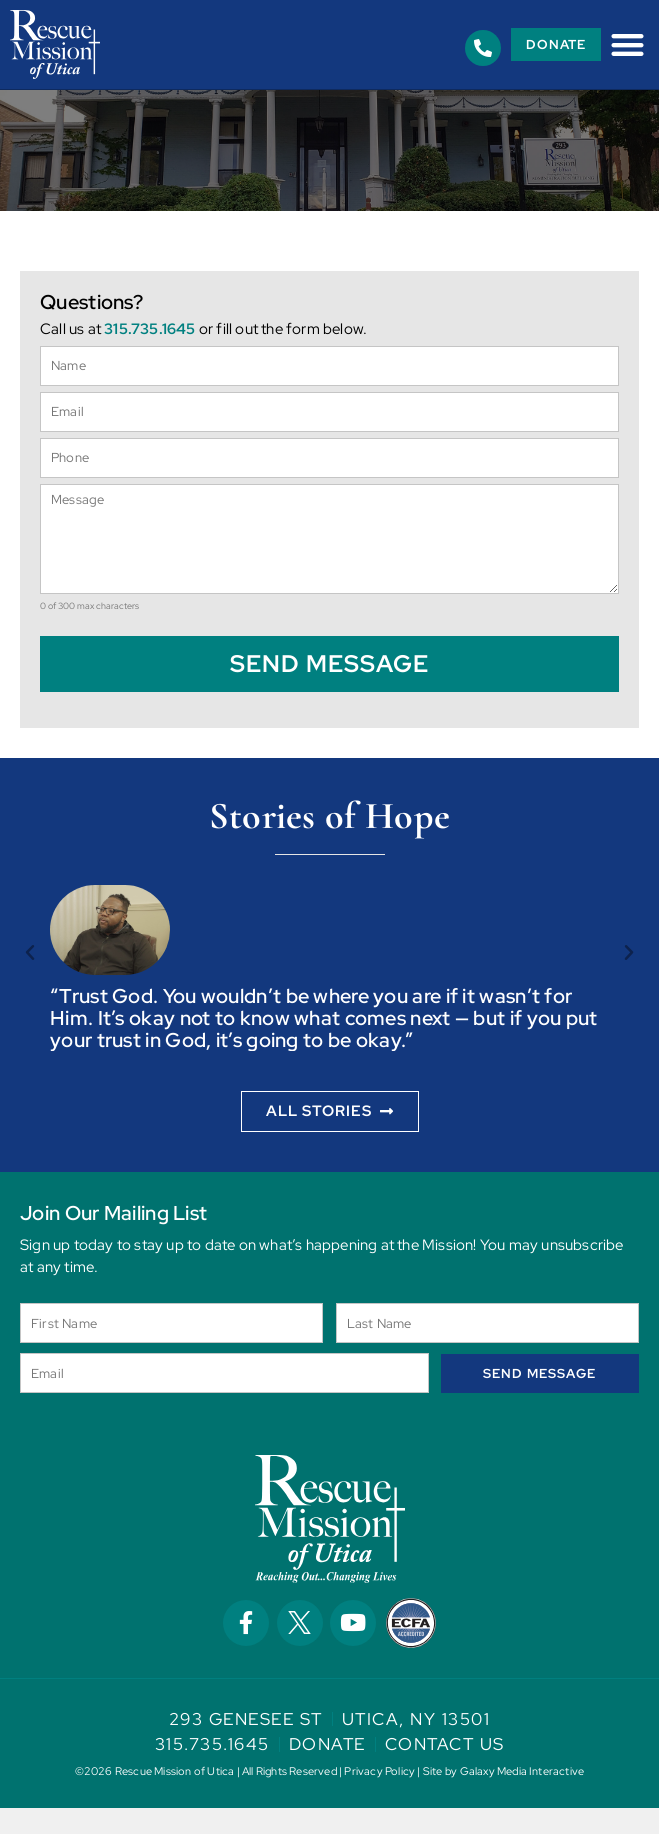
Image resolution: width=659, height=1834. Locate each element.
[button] (627, 44)
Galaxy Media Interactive (522, 1797)
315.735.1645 (149, 355)
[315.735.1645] (483, 48)
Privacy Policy (379, 1797)
